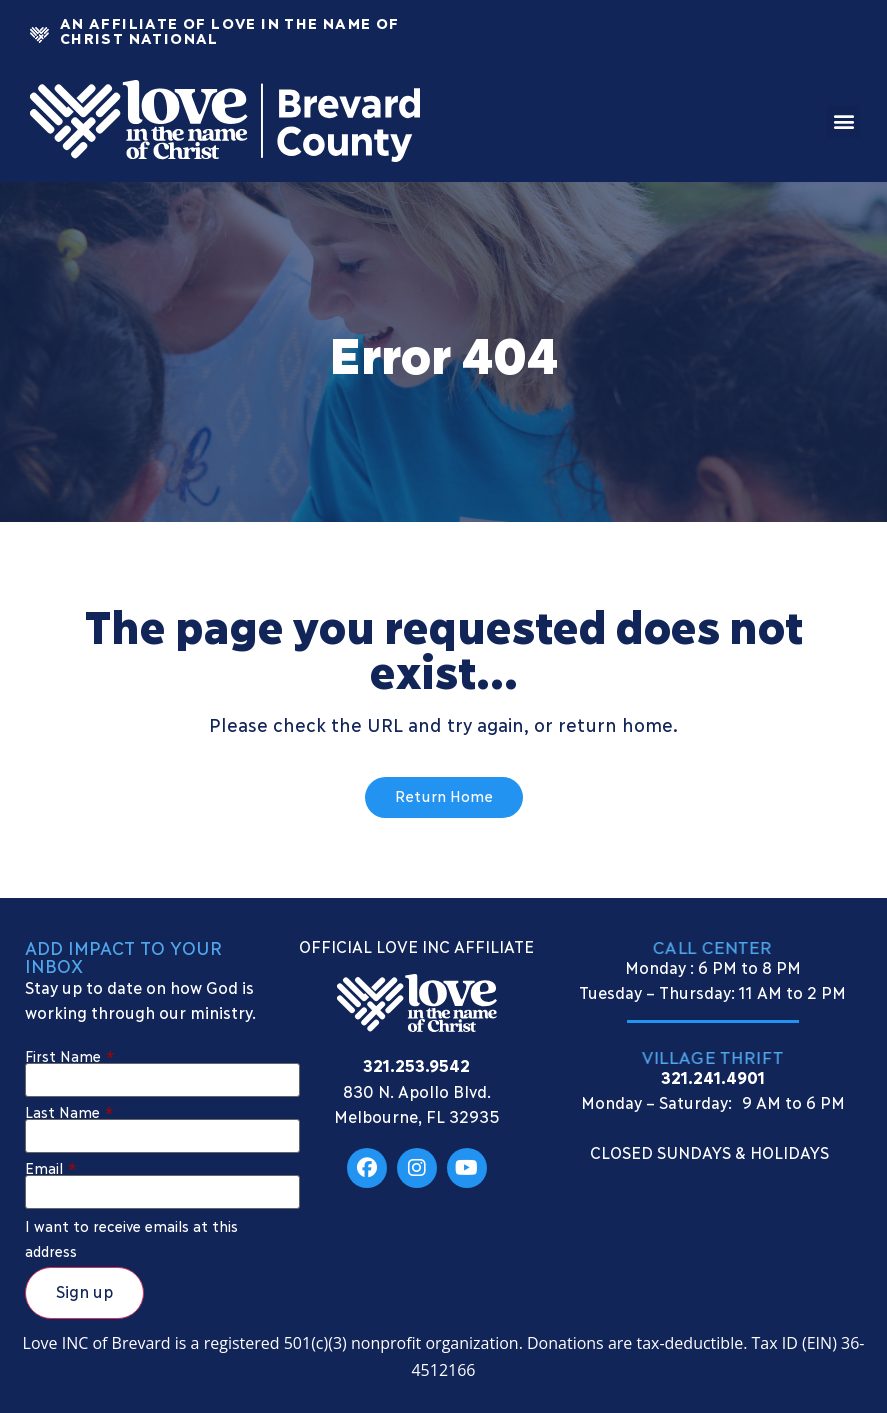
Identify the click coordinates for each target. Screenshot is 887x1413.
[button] (843, 121)
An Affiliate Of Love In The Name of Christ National (229, 29)
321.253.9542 (416, 1064)
